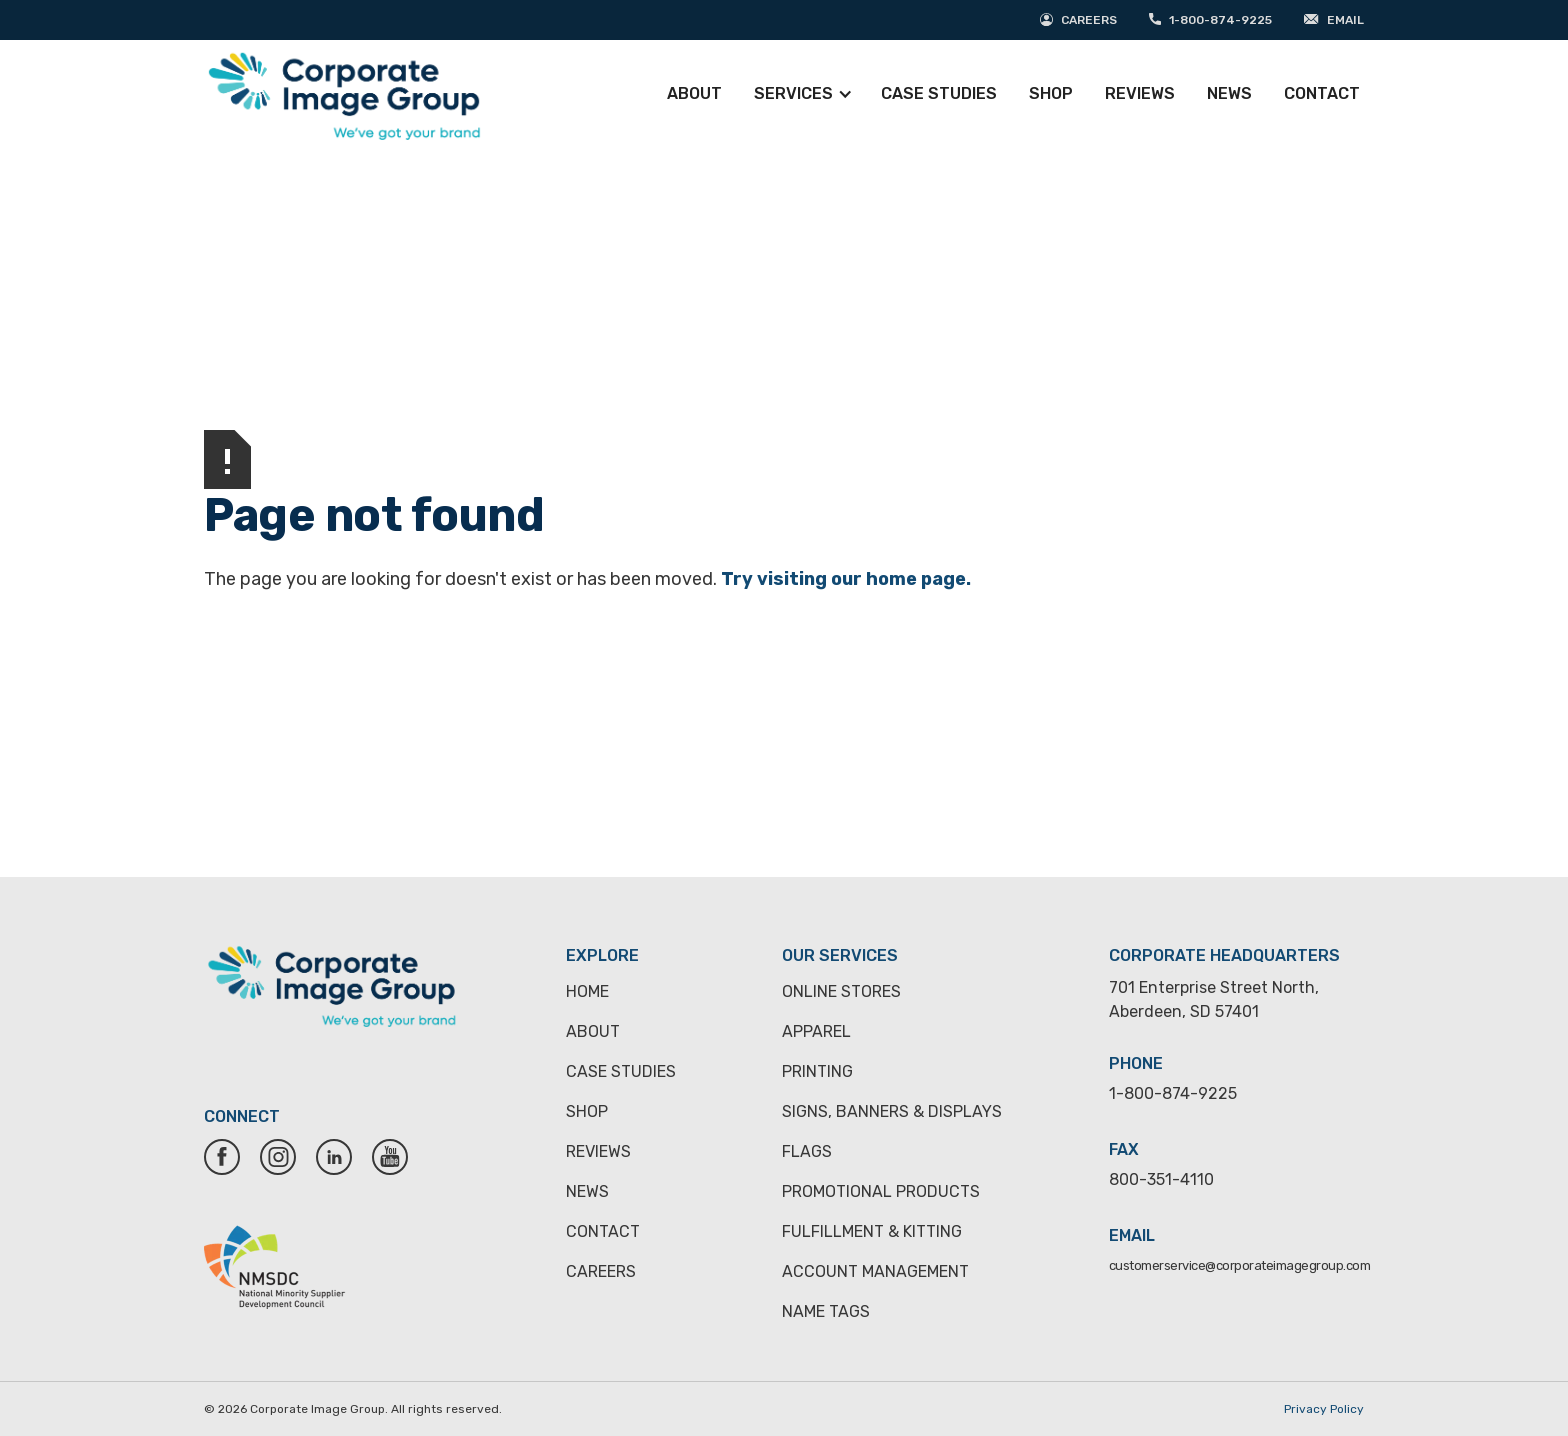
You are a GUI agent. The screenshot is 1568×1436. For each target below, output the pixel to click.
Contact (1322, 93)
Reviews (1140, 93)
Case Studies (939, 93)
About (694, 93)
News (1229, 93)
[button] (807, 94)
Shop (1051, 93)
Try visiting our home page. (846, 579)
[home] (344, 94)
